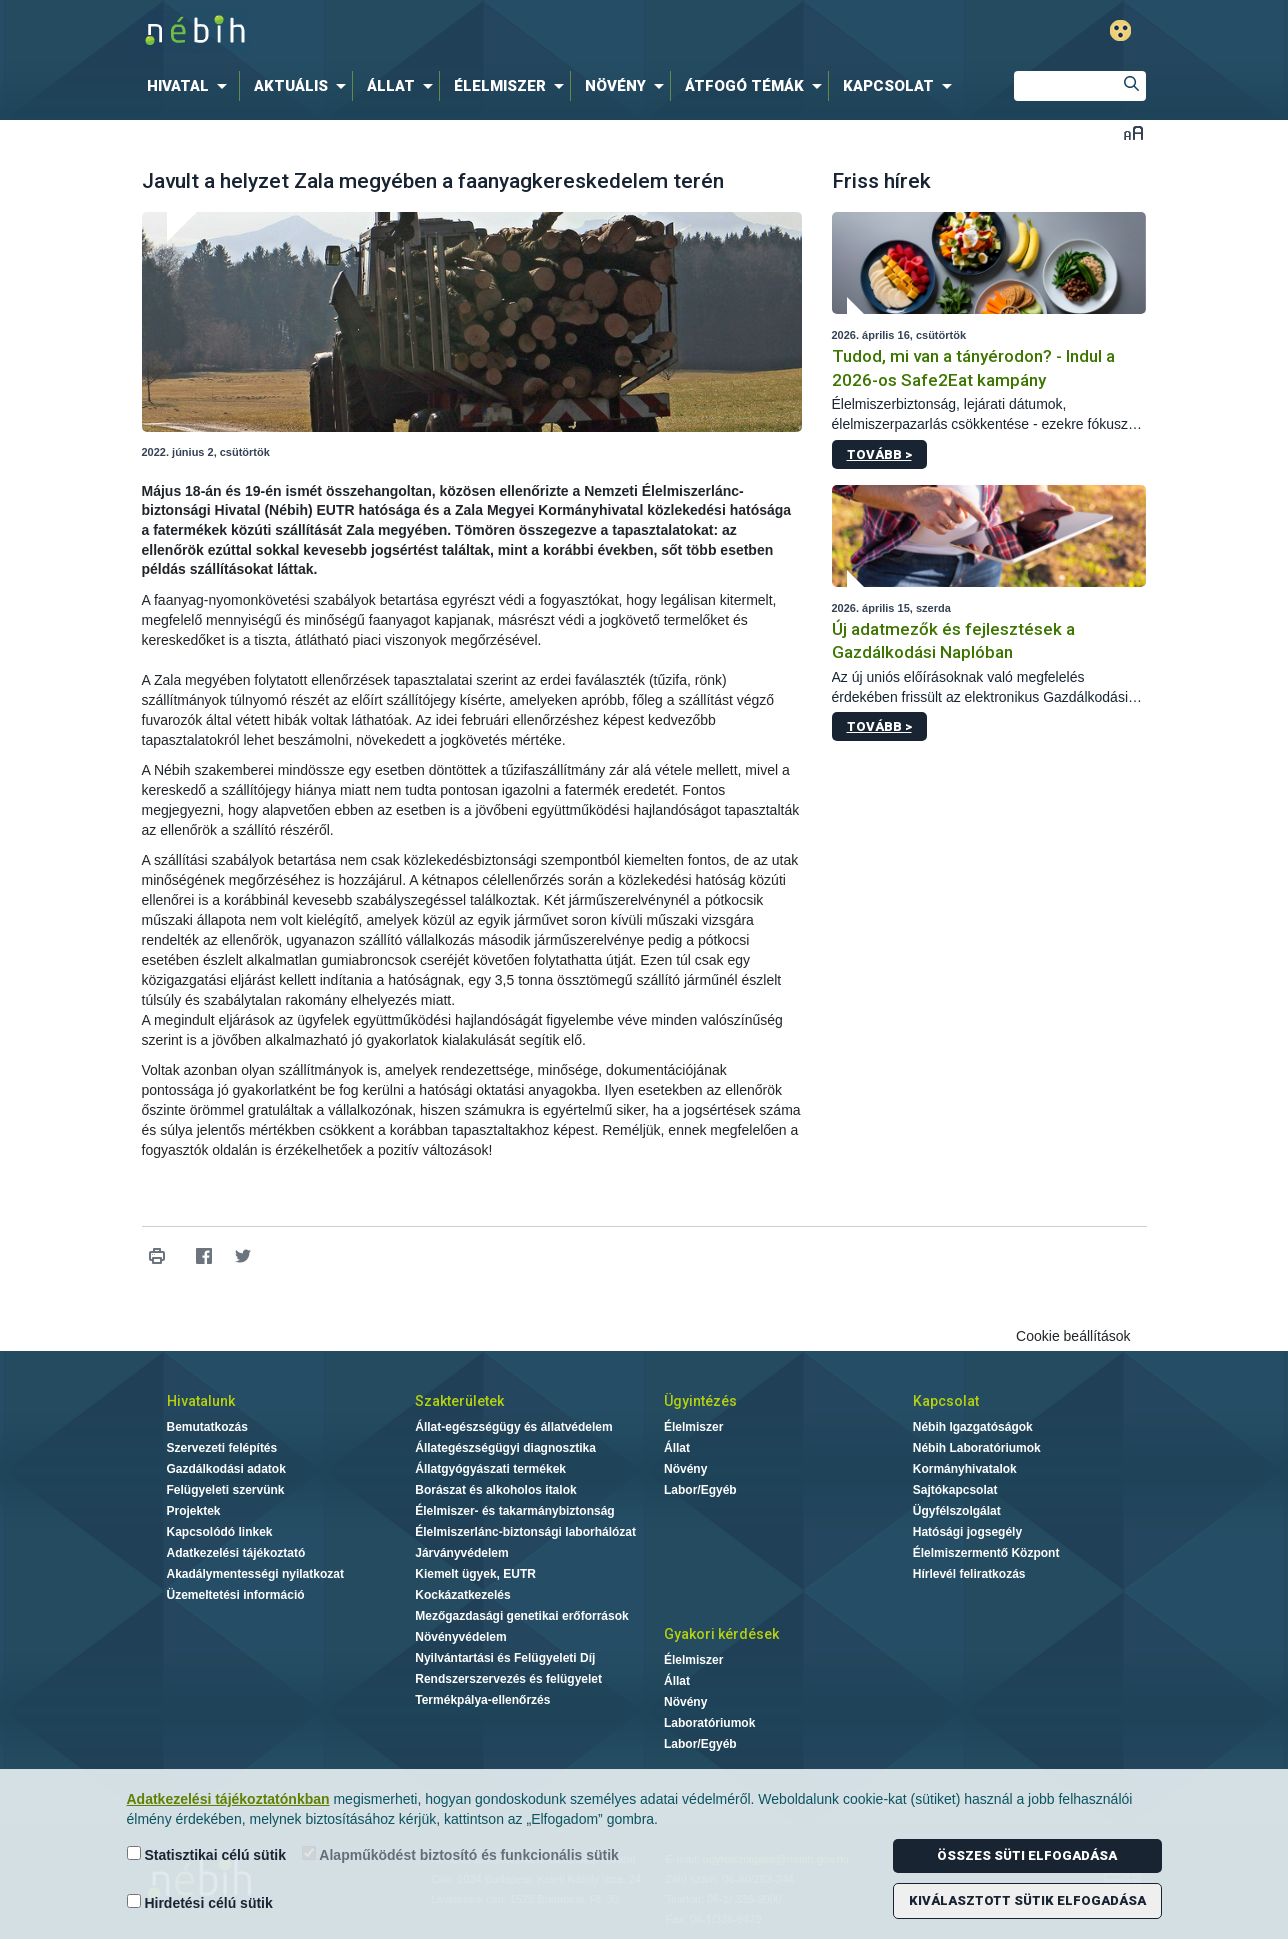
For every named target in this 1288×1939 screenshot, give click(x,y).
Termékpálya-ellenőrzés (482, 1700)
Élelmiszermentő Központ (986, 1553)
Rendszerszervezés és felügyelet (508, 1679)
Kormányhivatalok (965, 1469)
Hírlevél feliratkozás (969, 1574)
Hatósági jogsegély (967, 1532)
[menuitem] (191, 86)
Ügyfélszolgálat (957, 1511)
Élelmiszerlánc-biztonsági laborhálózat (525, 1532)
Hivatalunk (201, 1401)
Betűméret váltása (1133, 132)
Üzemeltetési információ (236, 1595)
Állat (677, 1448)
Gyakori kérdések (721, 1634)
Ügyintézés (700, 1401)
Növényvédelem (460, 1637)
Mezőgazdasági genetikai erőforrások (521, 1616)
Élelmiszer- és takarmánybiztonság (514, 1511)
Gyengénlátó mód (1120, 30)
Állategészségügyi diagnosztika (505, 1448)
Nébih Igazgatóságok (973, 1427)
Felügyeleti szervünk (226, 1490)
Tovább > (879, 454)
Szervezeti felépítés (222, 1448)
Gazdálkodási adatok (226, 1469)
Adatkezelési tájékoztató (236, 1553)
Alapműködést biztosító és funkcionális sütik (460, 1854)
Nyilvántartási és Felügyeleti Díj (505, 1658)
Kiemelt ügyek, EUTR (475, 1574)
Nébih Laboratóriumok (977, 1448)
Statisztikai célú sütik (207, 1854)
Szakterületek (459, 1401)
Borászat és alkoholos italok (495, 1490)
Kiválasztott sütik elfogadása (1027, 1900)
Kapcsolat (946, 1401)
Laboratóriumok (709, 1723)
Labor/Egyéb (700, 1490)
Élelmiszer (693, 1427)
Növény (685, 1469)
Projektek (194, 1511)
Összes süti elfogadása (1027, 1855)
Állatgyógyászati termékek (490, 1469)
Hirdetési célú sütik (200, 1902)
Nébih (431, 31)
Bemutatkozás (207, 1427)
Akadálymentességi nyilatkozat (255, 1574)
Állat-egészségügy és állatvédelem (513, 1427)
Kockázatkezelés (462, 1595)
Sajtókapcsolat (955, 1490)
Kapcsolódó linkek (220, 1532)
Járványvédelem (461, 1553)
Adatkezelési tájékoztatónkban (228, 1799)
